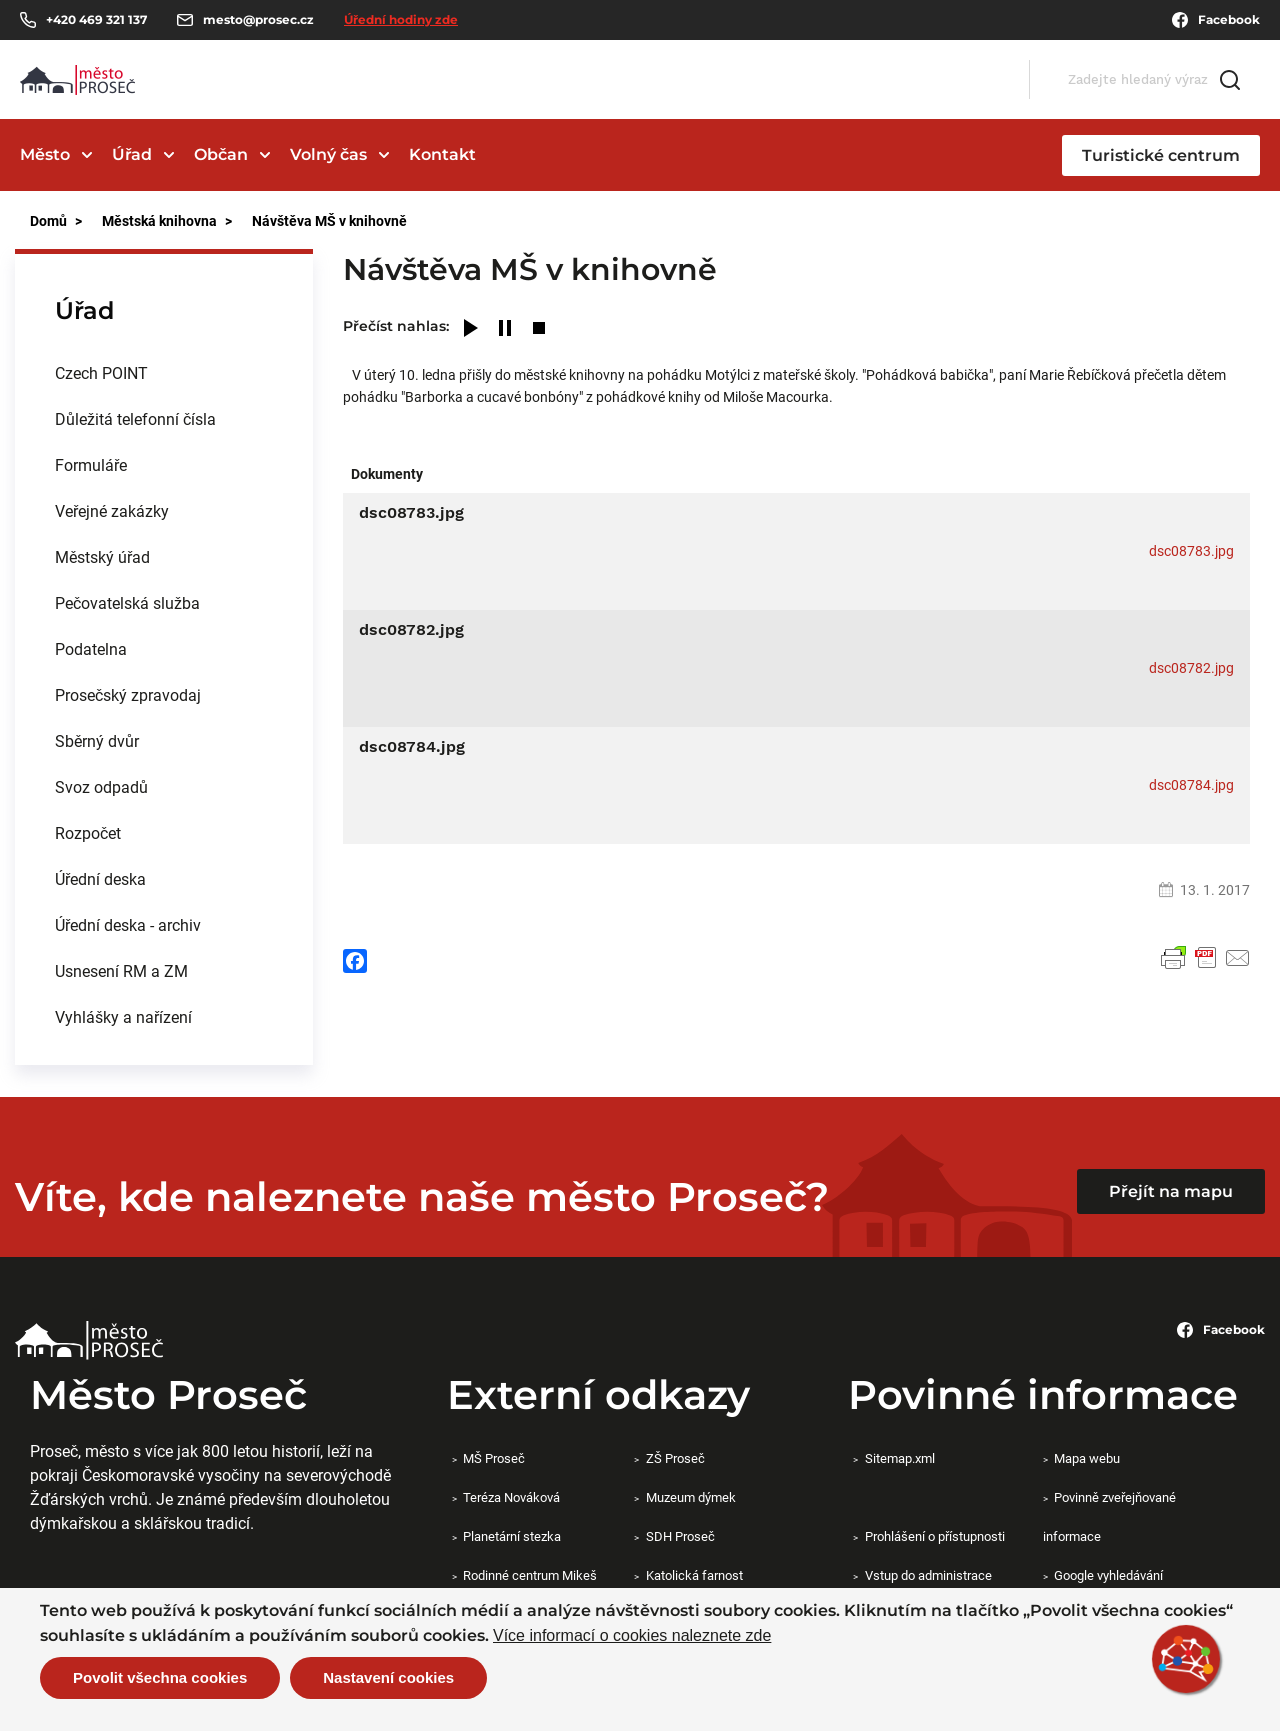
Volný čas (328, 154)
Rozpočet (88, 832)
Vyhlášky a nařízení (123, 1016)
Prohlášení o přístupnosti (935, 1536)
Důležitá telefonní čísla (135, 418)
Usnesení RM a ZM (121, 970)
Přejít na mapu (1171, 1191)
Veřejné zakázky (112, 510)
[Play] (471, 329)
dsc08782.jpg (1191, 667)
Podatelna (91, 648)
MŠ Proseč (494, 1458)
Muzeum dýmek (691, 1497)
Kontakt (442, 154)
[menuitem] (164, 373)
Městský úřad (102, 556)
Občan (221, 154)
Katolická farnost (694, 1575)
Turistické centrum (1161, 155)
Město (45, 154)
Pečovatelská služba (127, 602)
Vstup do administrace (928, 1575)
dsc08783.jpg (1191, 550)
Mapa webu (1087, 1458)
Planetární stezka (512, 1536)
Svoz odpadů (101, 786)
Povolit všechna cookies (160, 1677)
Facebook (1216, 20)
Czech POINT (101, 372)
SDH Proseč (680, 1536)
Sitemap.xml (900, 1458)
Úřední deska (100, 878)
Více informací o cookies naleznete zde (632, 1636)
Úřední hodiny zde (401, 19)
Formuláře (91, 464)
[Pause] (505, 329)
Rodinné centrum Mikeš (530, 1575)
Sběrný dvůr (97, 740)
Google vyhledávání (1108, 1575)
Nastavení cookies (388, 1677)
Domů (48, 220)
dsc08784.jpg (1191, 784)
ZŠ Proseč (675, 1458)
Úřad (132, 154)
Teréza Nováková (511, 1497)
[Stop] (539, 329)
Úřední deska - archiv (128, 924)
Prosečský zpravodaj (128, 694)
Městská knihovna (159, 220)
